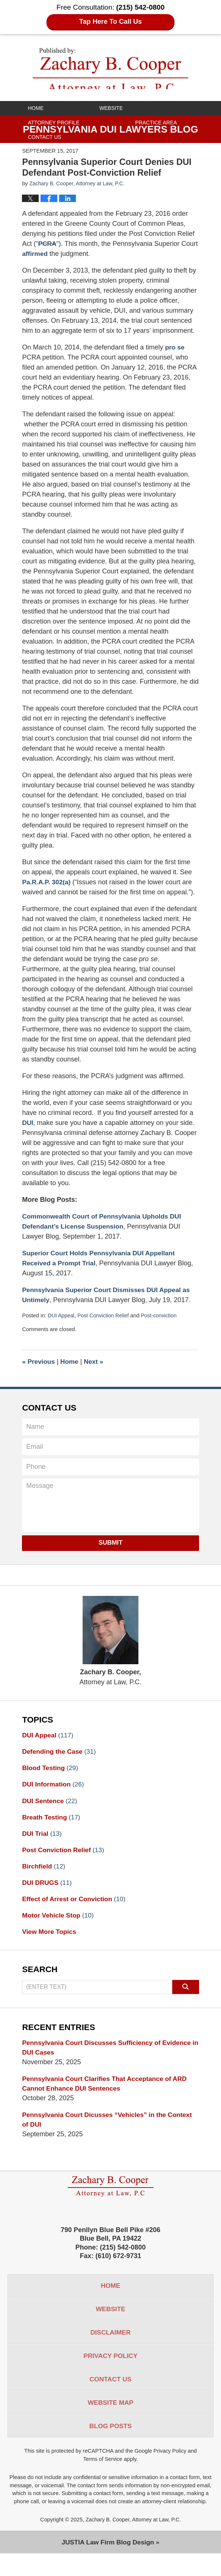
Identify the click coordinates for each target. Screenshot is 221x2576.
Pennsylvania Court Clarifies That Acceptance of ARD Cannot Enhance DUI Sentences (107, 2099)
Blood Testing (51, 1779)
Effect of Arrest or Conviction (75, 1912)
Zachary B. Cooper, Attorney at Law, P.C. (133, 2541)
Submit (111, 1553)
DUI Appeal (61, 1326)
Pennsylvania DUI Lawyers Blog (110, 68)
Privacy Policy (110, 2374)
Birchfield (44, 1879)
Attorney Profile (53, 123)
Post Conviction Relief (104, 1326)
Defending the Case (60, 1762)
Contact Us (44, 137)
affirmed (35, 264)
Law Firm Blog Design (108, 2564)
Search (185, 2001)
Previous (39, 1372)
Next (96, 1372)
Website (111, 108)
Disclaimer (110, 2350)
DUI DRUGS (47, 1896)
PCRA (47, 254)
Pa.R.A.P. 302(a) (47, 892)
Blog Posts (110, 2447)
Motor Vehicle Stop (59, 1929)
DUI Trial (42, 1846)
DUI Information (54, 1795)
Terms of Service (103, 2481)
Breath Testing (52, 1829)
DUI (27, 1133)
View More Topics (50, 1946)
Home (36, 108)
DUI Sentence (50, 1812)
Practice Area (156, 123)
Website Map (110, 2423)
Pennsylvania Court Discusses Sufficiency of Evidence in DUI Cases (109, 2062)
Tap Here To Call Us (111, 22)
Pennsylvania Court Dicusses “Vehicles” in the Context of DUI (110, 2135)
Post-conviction (162, 1326)
